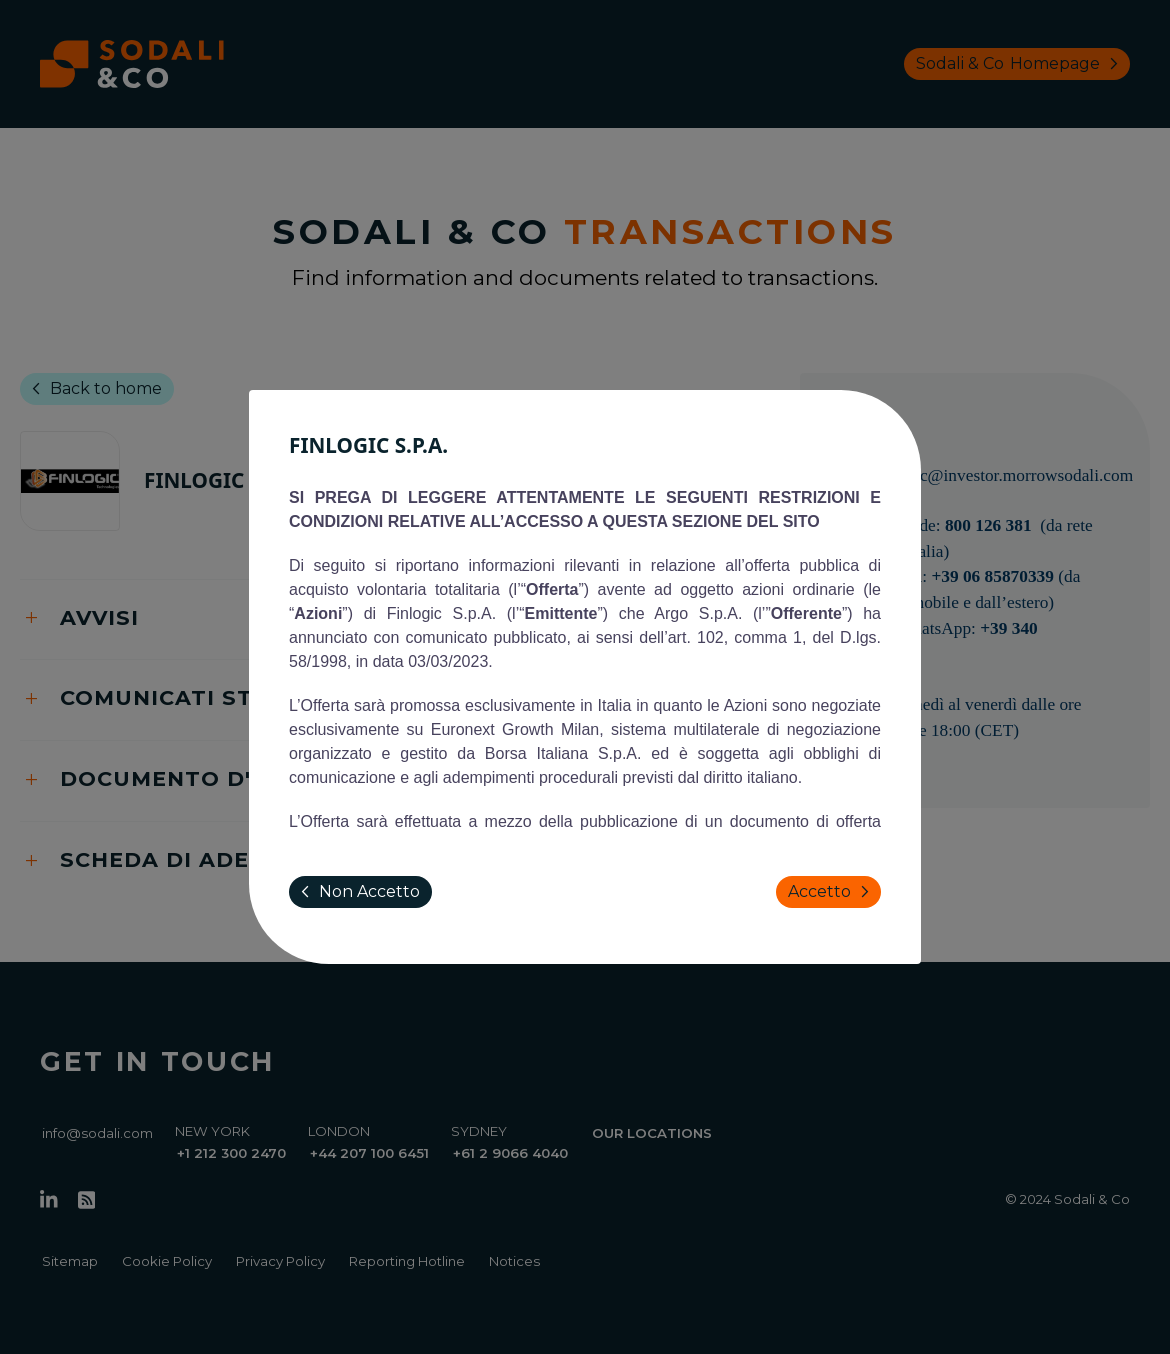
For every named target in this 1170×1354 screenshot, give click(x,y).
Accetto (832, 892)
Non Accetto (356, 892)
